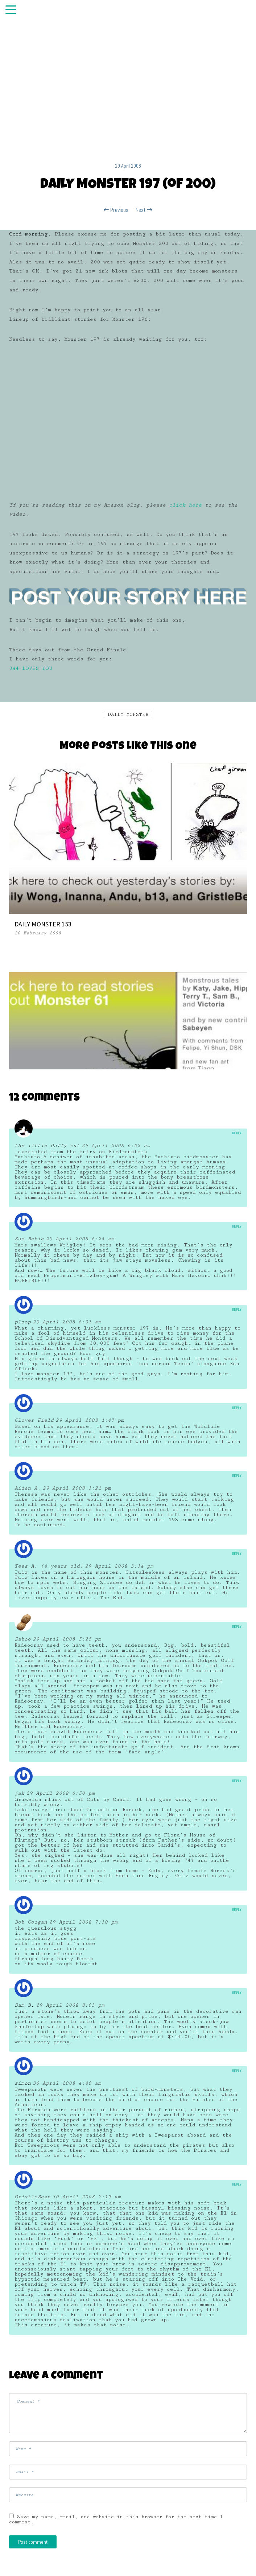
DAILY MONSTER (128, 714)
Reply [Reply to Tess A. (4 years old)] (236, 1553)
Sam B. (24, 2005)
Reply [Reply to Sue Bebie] (236, 1226)
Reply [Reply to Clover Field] (236, 1407)
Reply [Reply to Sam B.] (236, 1992)
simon (23, 2083)
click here (185, 505)
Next (144, 210)
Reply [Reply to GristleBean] (236, 2184)
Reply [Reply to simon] (236, 2070)
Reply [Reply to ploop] (236, 1309)
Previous (116, 210)
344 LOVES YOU (30, 668)
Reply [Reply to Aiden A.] (236, 1475)
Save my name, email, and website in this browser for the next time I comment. (116, 2519)
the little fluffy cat (47, 1145)
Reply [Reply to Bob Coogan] (236, 1909)
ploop (23, 1322)
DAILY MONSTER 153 (43, 924)
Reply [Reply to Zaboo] (236, 1626)
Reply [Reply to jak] (236, 1780)
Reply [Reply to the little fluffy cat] (236, 1133)
